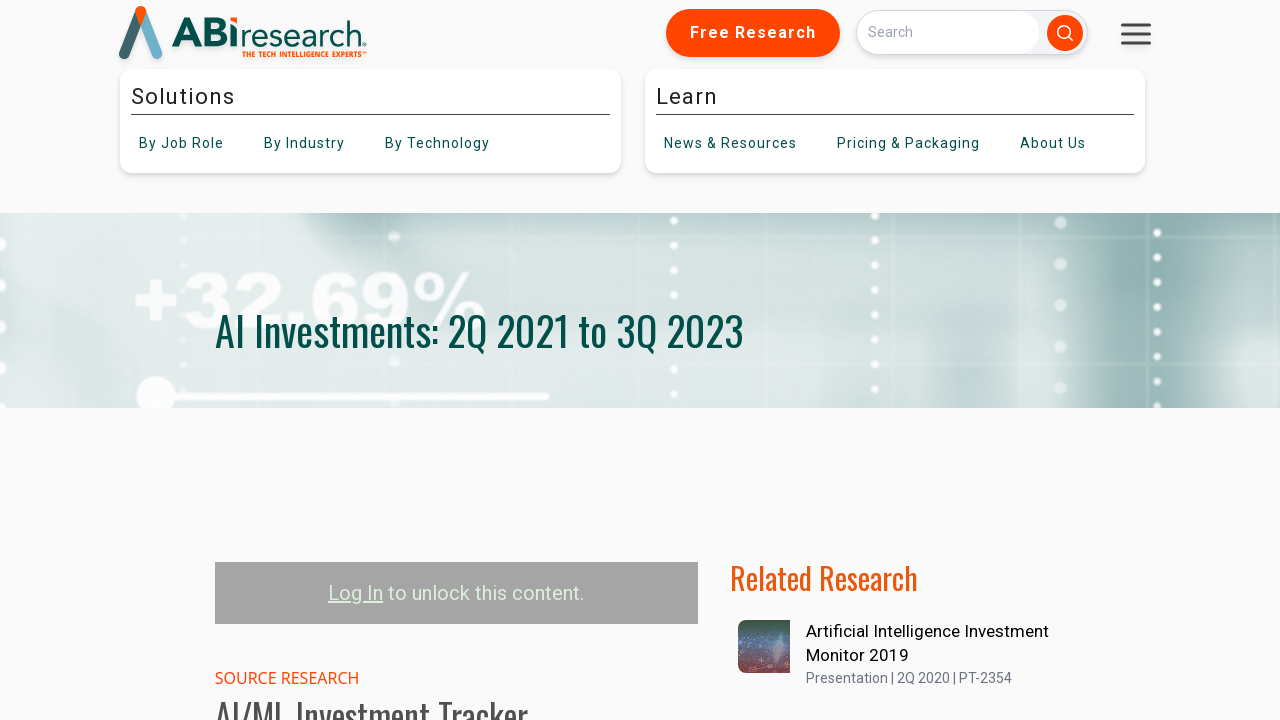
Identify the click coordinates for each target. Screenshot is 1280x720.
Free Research (753, 32)
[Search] (948, 32)
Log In (355, 593)
